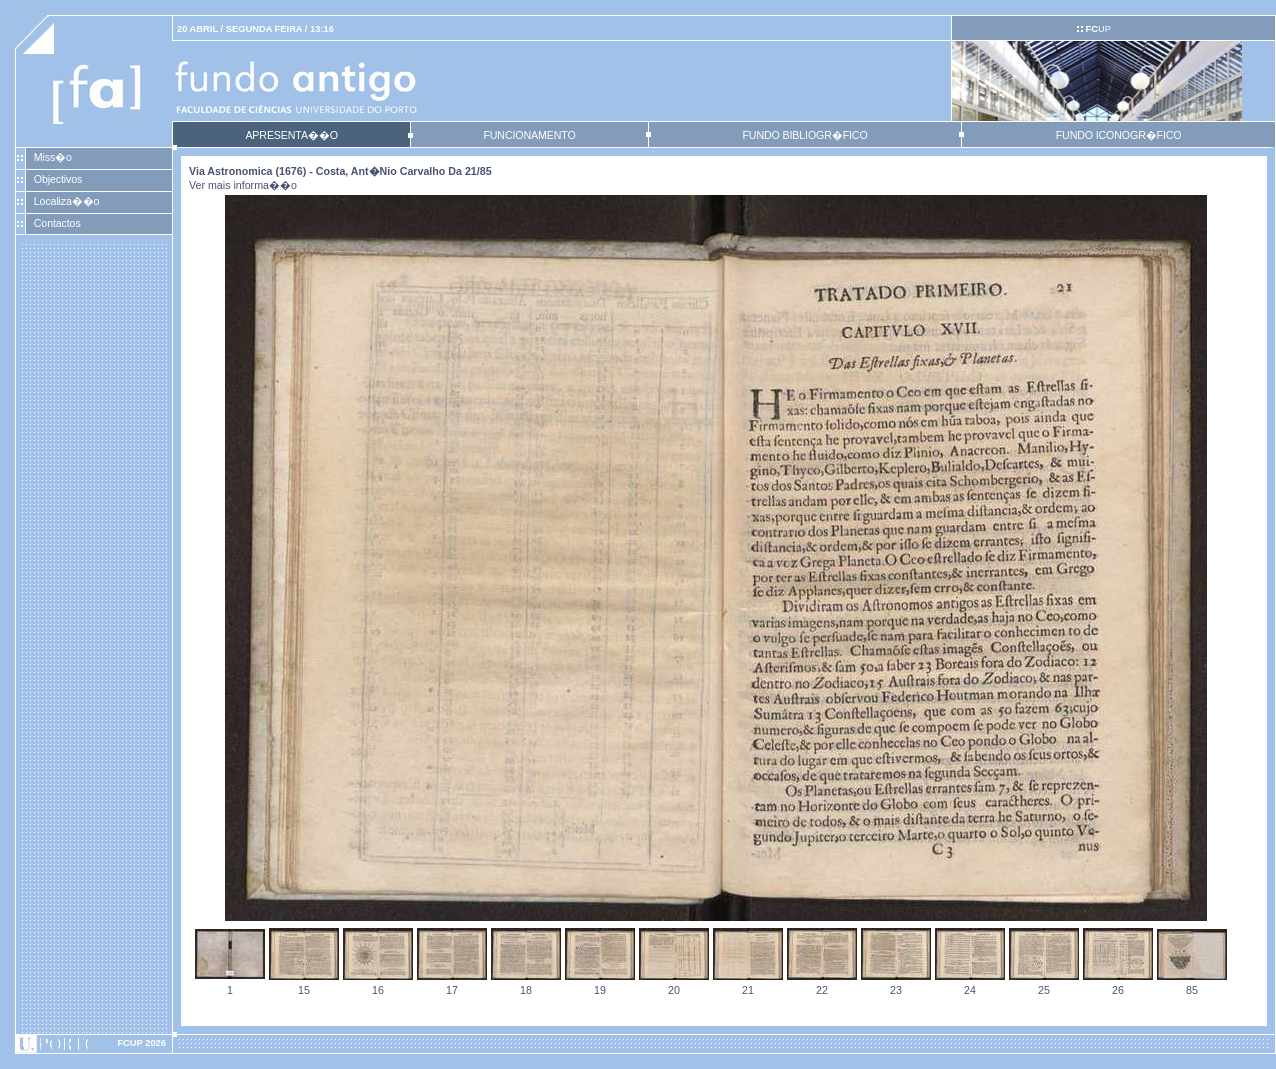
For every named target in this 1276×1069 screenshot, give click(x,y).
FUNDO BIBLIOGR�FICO (804, 135)
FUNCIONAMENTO (529, 135)
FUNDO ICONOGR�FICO (1119, 135)
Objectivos (58, 179)
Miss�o (53, 157)
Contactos (57, 223)
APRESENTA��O (291, 135)
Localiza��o (67, 201)
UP (1097, 29)
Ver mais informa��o (243, 185)
